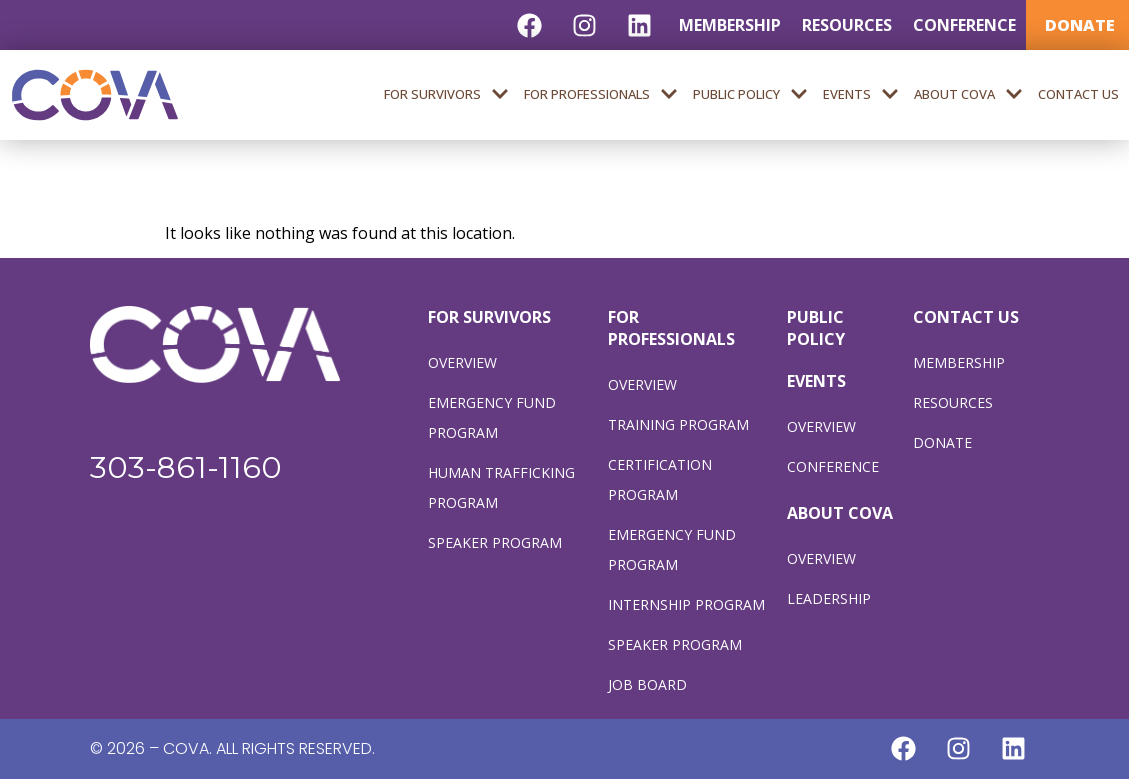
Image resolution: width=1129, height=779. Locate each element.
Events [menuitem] (861, 95)
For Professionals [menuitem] (601, 95)
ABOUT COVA (840, 513)
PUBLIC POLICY (816, 328)
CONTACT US (966, 317)
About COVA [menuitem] (968, 95)
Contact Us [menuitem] (1078, 94)
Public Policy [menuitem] (750, 95)
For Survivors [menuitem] (446, 95)
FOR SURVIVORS (489, 317)
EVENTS (816, 381)
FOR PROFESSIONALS (671, 328)
